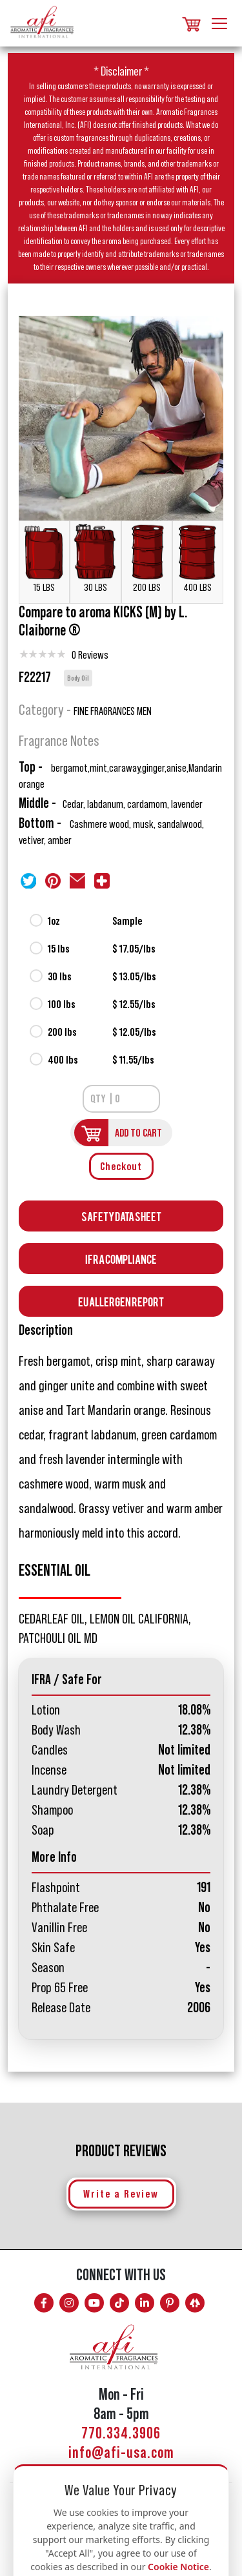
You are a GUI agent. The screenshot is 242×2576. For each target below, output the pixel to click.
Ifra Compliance (121, 1258)
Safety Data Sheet (121, 1215)
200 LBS (147, 558)
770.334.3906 (121, 2434)
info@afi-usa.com (121, 2453)
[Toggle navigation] (219, 21)
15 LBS (44, 558)
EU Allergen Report (121, 1301)
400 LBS (198, 558)
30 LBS (95, 558)
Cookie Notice (178, 2567)
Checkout (121, 1166)
